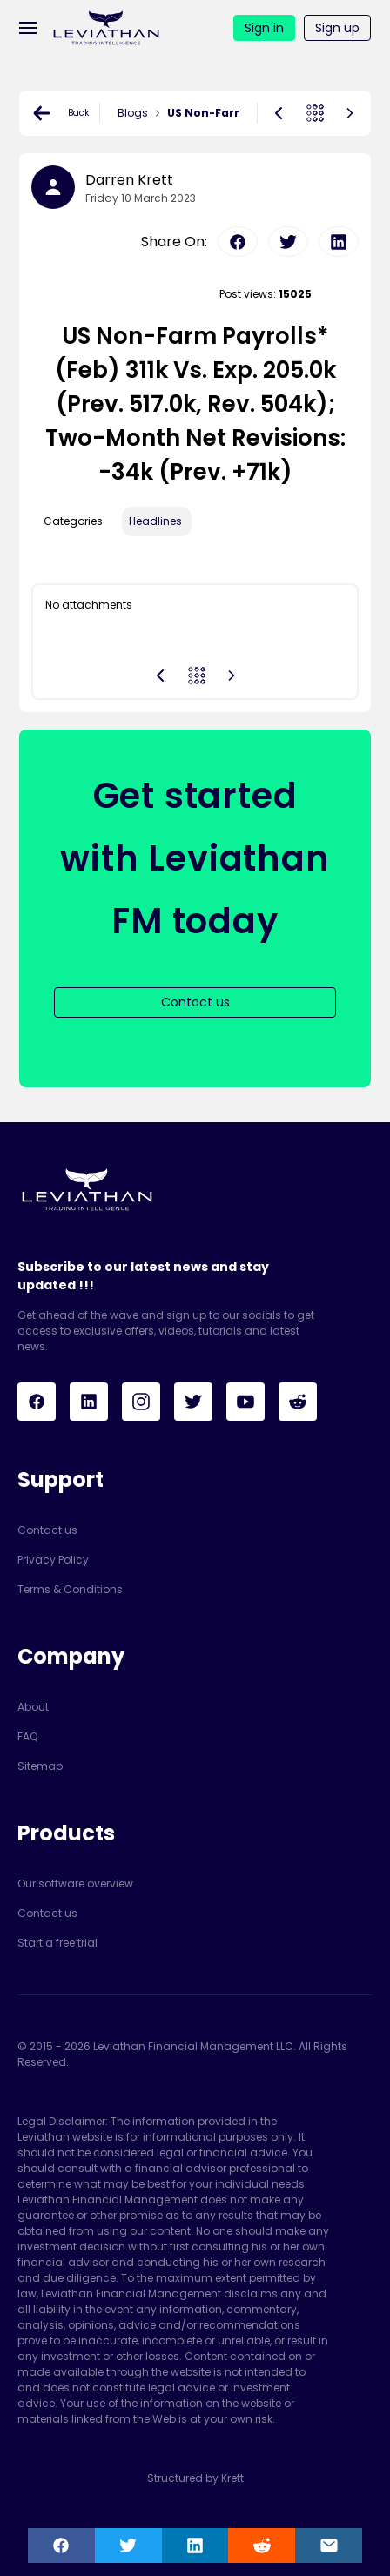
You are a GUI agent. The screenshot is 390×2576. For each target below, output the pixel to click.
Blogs (133, 112)
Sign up (337, 28)
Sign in (264, 28)
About (33, 1706)
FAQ (27, 1736)
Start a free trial (57, 1942)
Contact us (47, 1530)
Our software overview (75, 1883)
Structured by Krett (195, 2478)
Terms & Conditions (70, 1589)
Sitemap (40, 1766)
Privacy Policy (53, 1559)
